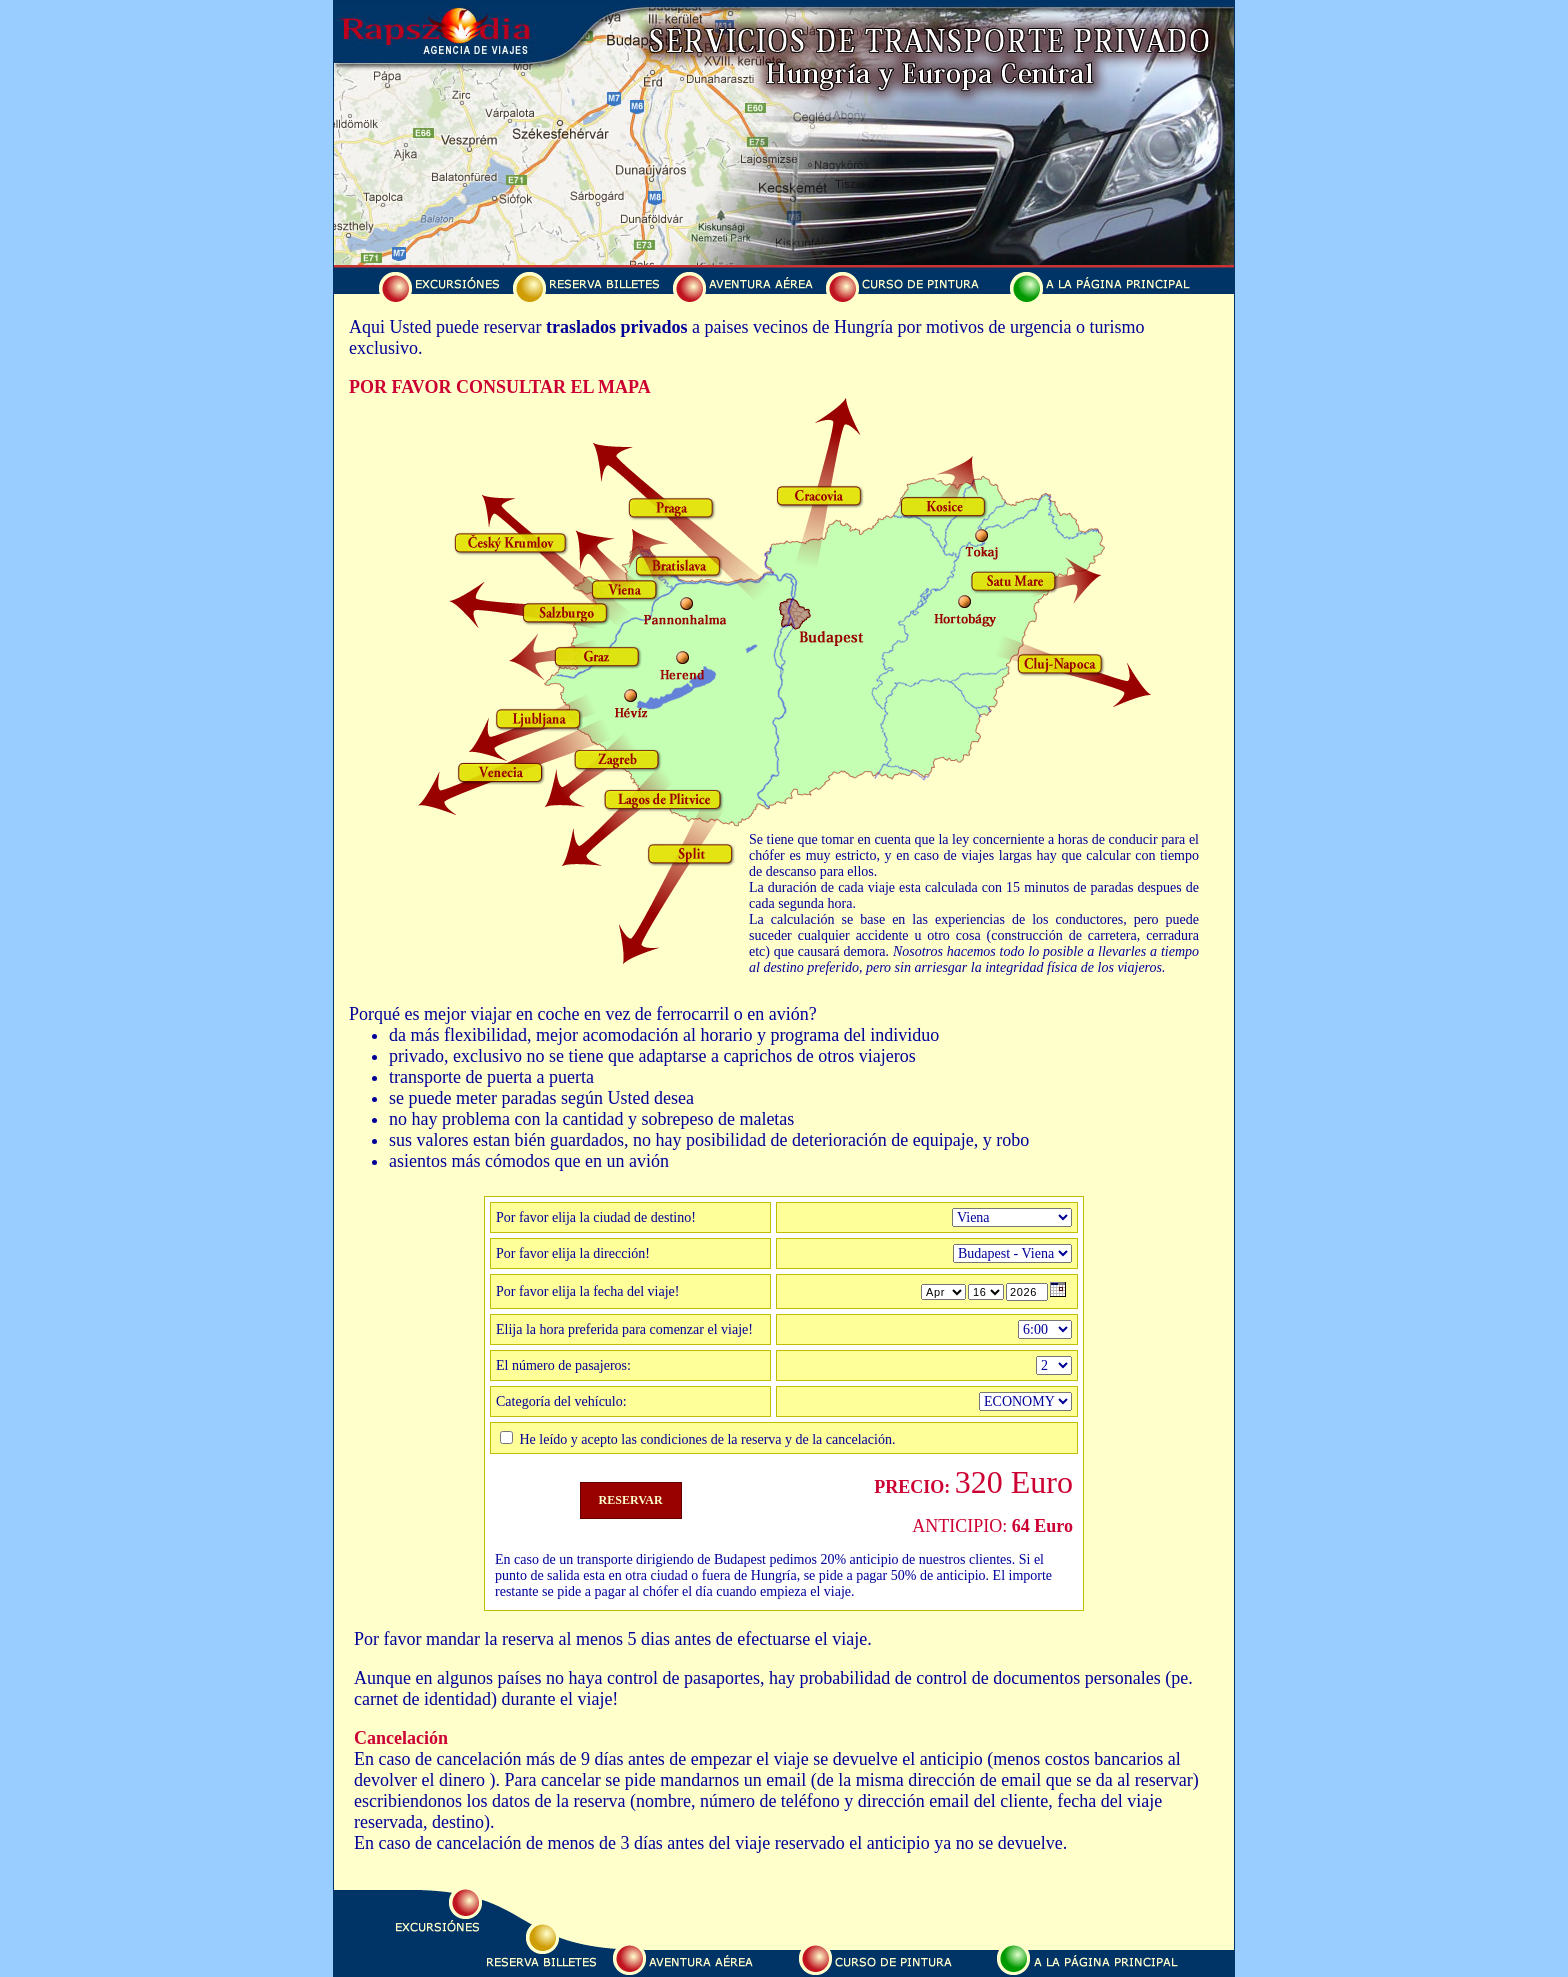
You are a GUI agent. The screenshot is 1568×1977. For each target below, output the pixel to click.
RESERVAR (631, 1500)
